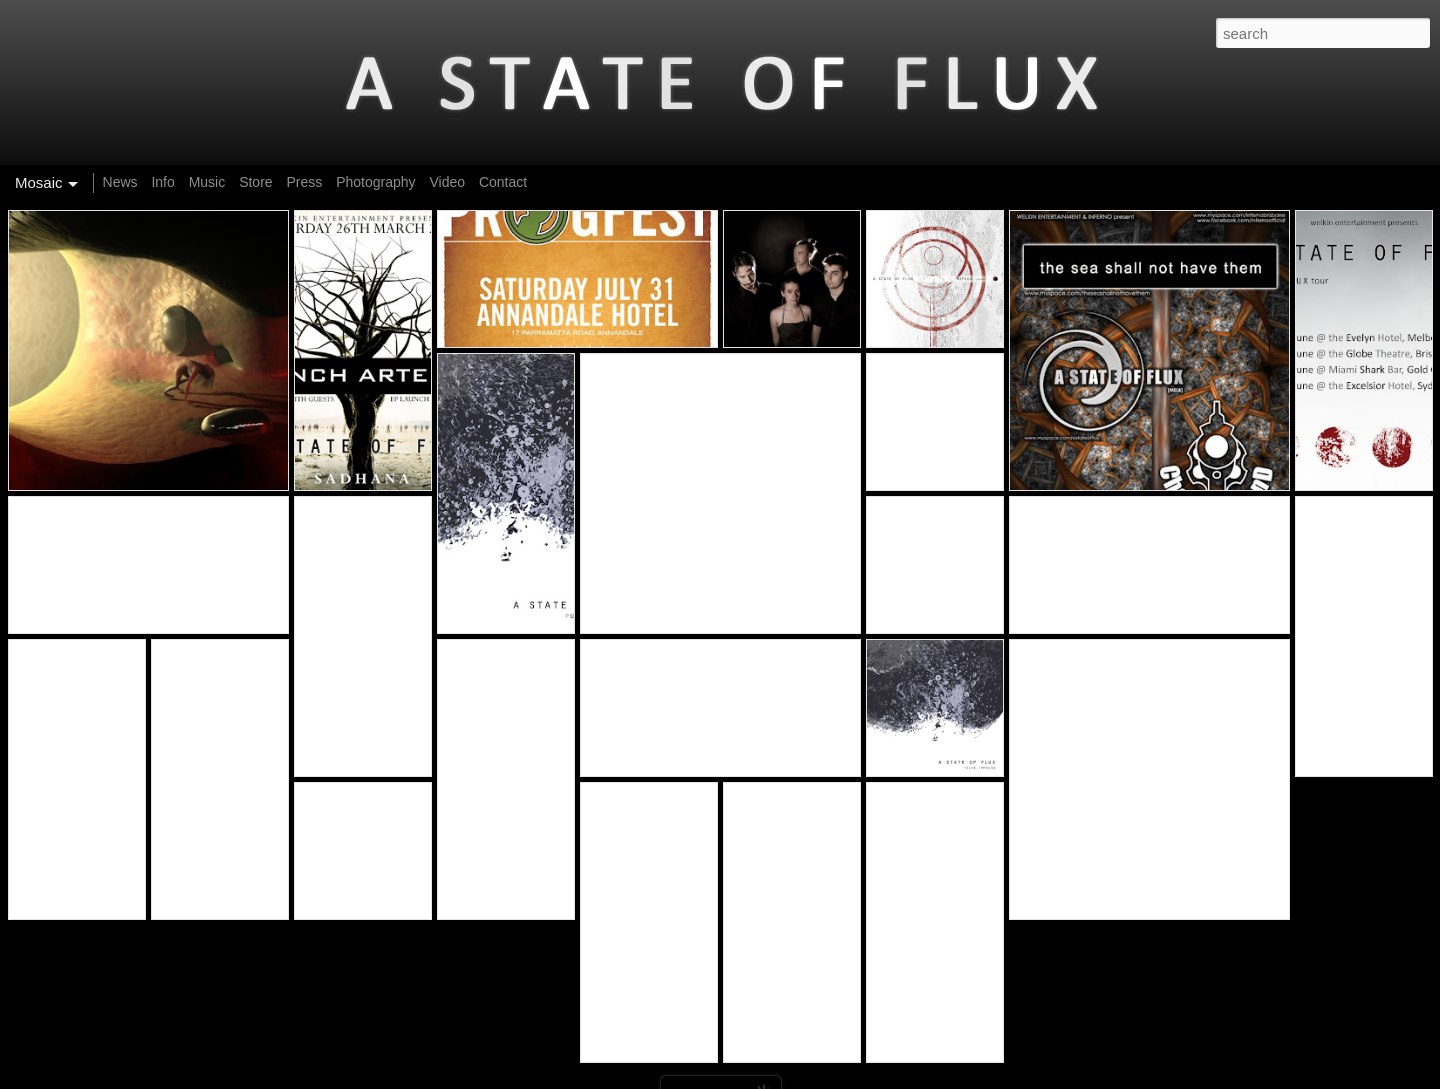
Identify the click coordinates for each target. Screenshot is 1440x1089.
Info (162, 182)
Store (255, 182)
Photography (375, 182)
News (120, 182)
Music (207, 182)
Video (447, 182)
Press (304, 182)
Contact (503, 182)
